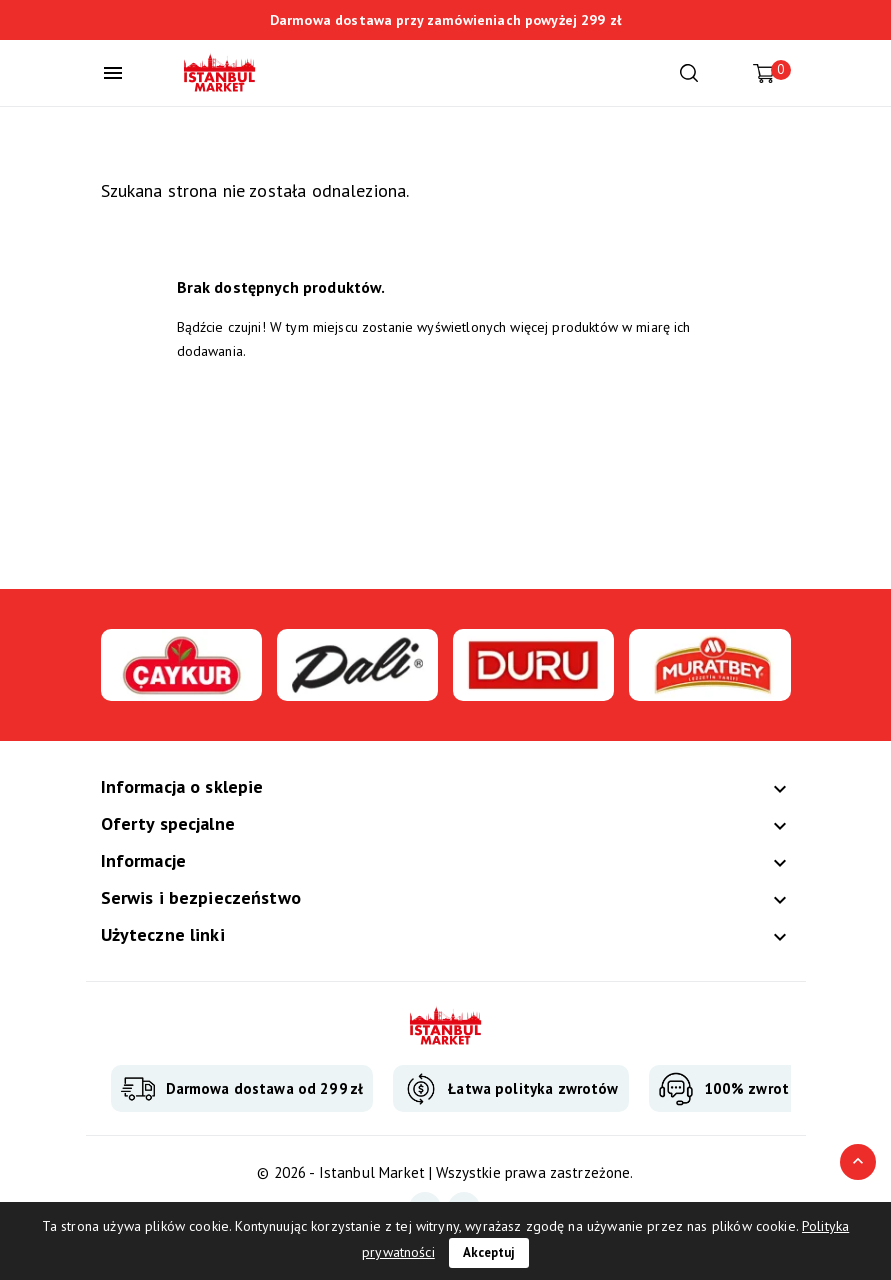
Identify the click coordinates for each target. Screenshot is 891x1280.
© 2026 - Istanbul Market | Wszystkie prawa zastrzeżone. (445, 1172)
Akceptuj (489, 1252)
